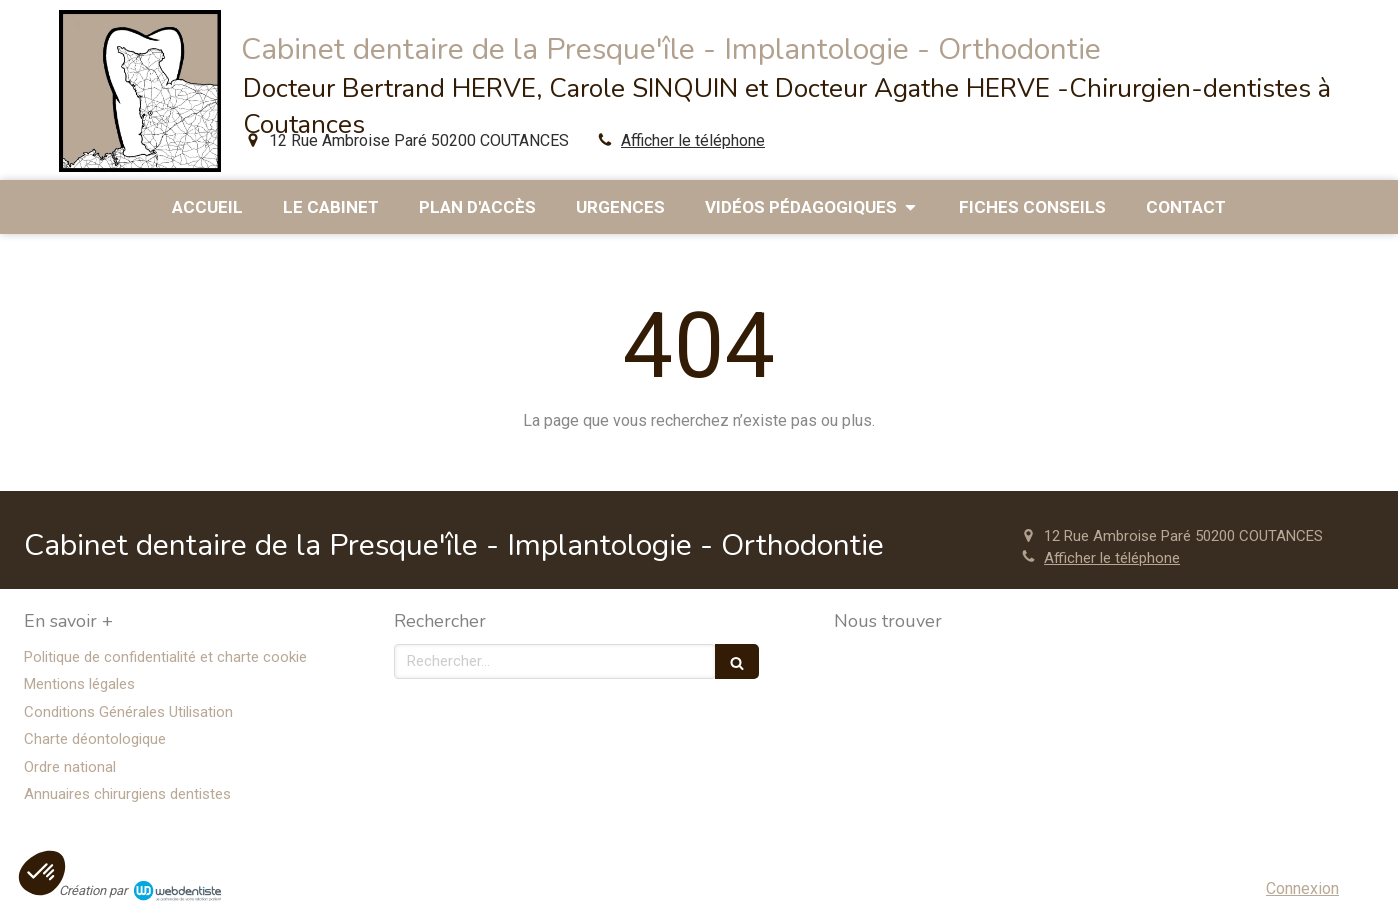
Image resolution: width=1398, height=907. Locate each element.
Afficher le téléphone (693, 140)
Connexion (1302, 888)
